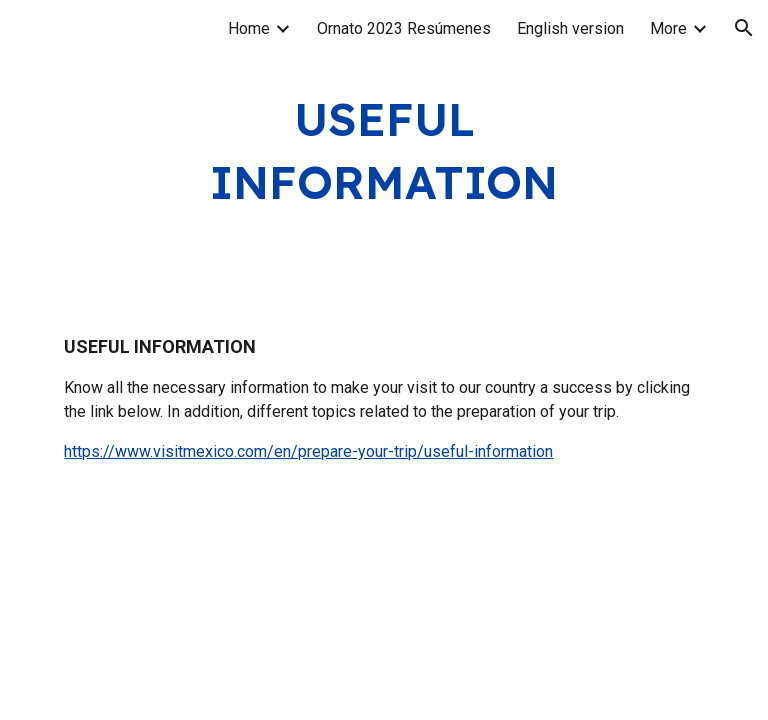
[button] (744, 28)
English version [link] (570, 28)
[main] (383, 150)
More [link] (668, 28)
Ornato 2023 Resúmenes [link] (404, 28)
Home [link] (249, 28)
